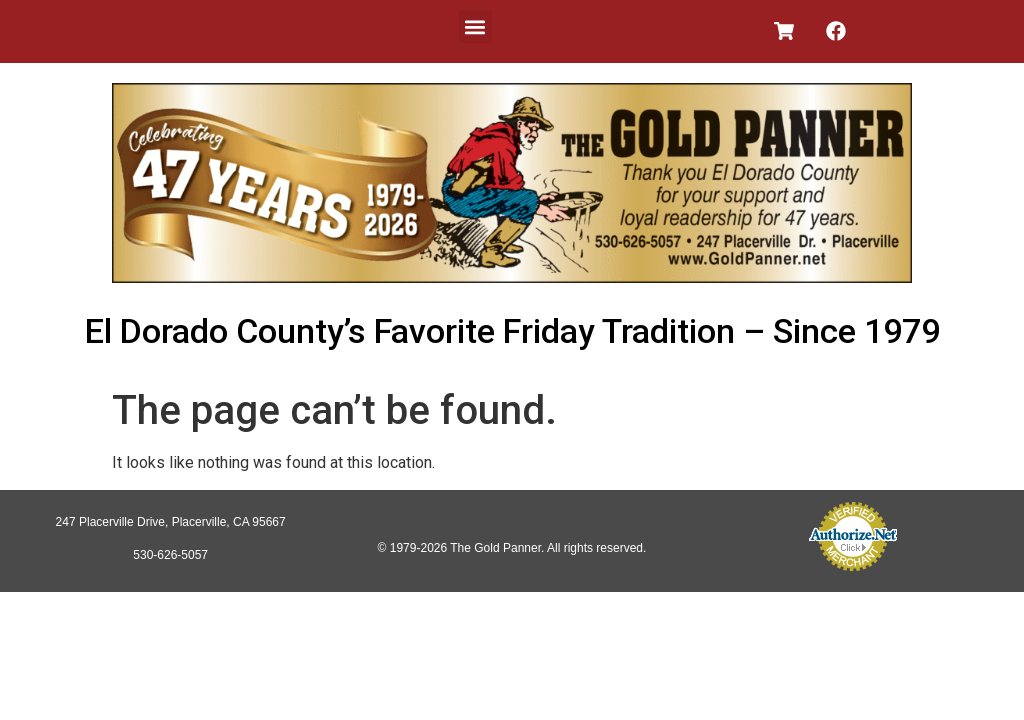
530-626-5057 (170, 555)
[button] (475, 26)
